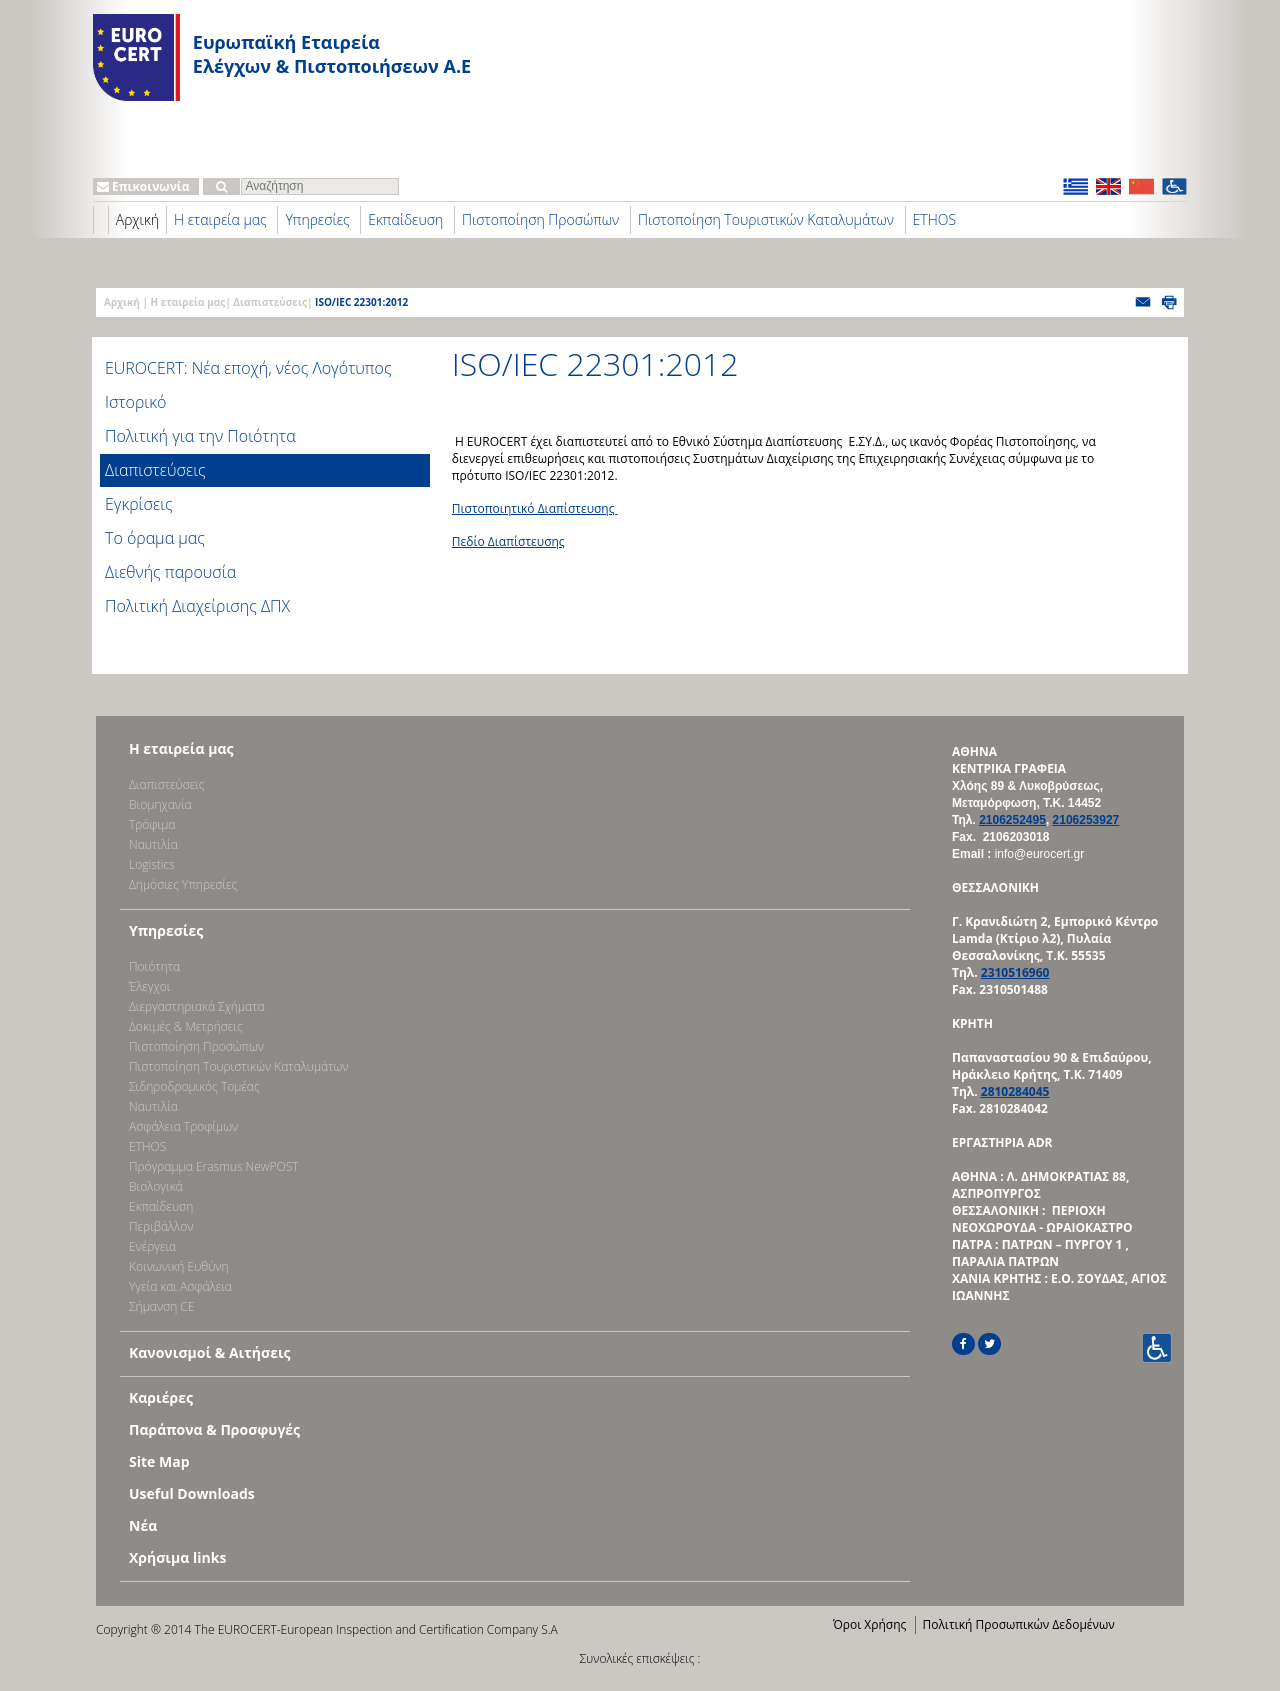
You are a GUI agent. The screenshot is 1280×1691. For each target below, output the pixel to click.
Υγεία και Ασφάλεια (180, 1286)
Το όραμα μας (155, 538)
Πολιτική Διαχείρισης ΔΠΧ (197, 606)
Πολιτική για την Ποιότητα (200, 436)
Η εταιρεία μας (220, 219)
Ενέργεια (152, 1246)
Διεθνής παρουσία (170, 572)
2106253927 (1086, 820)
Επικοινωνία (143, 186)
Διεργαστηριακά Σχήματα (197, 1006)
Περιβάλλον (161, 1226)
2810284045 (1015, 1091)
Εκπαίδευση (405, 219)
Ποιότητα (154, 966)
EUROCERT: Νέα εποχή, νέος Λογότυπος (248, 368)
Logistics (152, 864)
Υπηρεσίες (317, 219)
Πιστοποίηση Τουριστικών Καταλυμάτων (766, 219)
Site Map (159, 1461)
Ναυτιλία (153, 844)
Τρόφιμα (152, 824)
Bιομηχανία (160, 804)
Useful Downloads (192, 1493)
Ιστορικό (135, 402)
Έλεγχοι (149, 986)
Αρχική (137, 219)
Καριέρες (161, 1397)
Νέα (143, 1525)
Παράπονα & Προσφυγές (214, 1429)
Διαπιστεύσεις (270, 302)
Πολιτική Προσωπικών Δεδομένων (1018, 1624)
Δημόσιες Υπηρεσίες (183, 884)
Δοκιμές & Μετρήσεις (186, 1026)
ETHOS (934, 219)
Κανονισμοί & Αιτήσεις (210, 1352)
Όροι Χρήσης (869, 1624)
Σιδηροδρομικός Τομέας (194, 1086)
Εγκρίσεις (139, 504)
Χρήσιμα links (177, 1557)
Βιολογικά (156, 1186)
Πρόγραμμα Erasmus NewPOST (214, 1166)
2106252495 (1012, 820)
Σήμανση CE (161, 1306)
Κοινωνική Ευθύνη (179, 1266)
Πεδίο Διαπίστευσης (508, 541)
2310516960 (1015, 972)
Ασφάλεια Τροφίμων (183, 1126)
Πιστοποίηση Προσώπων (540, 219)
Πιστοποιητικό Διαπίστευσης (535, 508)
